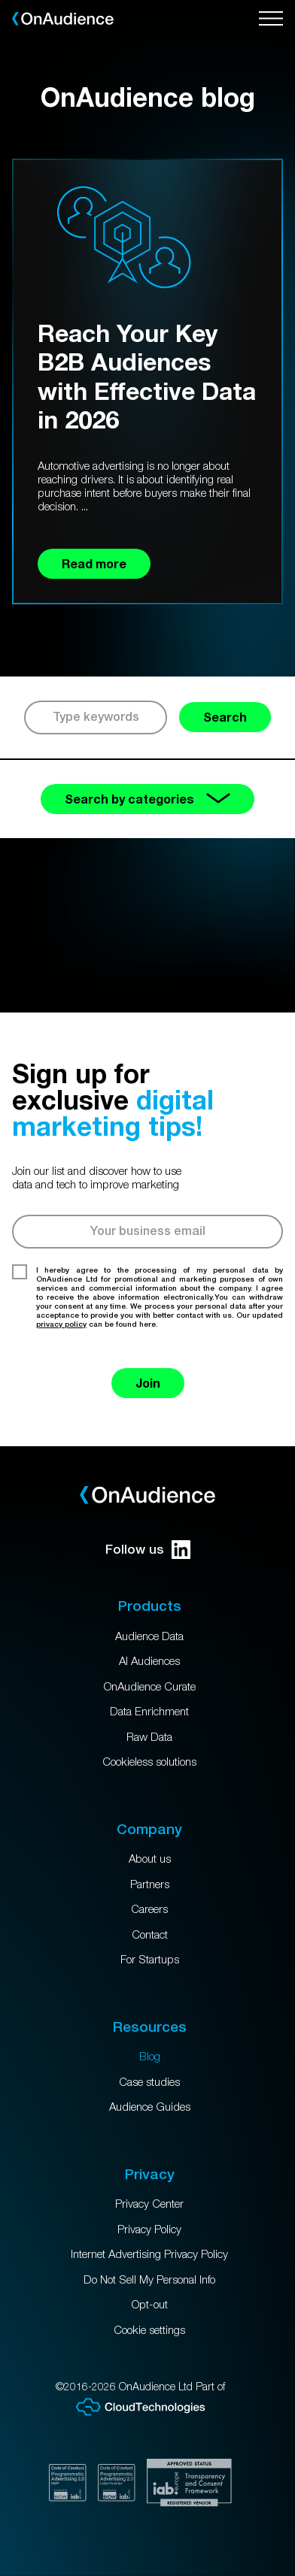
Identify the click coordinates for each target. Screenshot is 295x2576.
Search (225, 717)
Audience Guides (149, 2106)
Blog (149, 2056)
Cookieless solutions (149, 1761)
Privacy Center (149, 2203)
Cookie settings (149, 2329)
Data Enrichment (149, 1711)
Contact (150, 1934)
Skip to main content (0, 0)
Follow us (147, 1549)
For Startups (149, 1959)
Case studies (149, 2081)
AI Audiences (149, 1660)
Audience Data (149, 1635)
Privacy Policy (149, 2228)
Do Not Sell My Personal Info (149, 2279)
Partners (149, 1883)
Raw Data (149, 1736)
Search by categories (147, 799)
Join (147, 1383)
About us (150, 1858)
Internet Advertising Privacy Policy (149, 2253)
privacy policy (61, 1323)
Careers (149, 1908)
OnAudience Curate (150, 1686)
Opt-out (150, 2304)
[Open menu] (271, 19)
